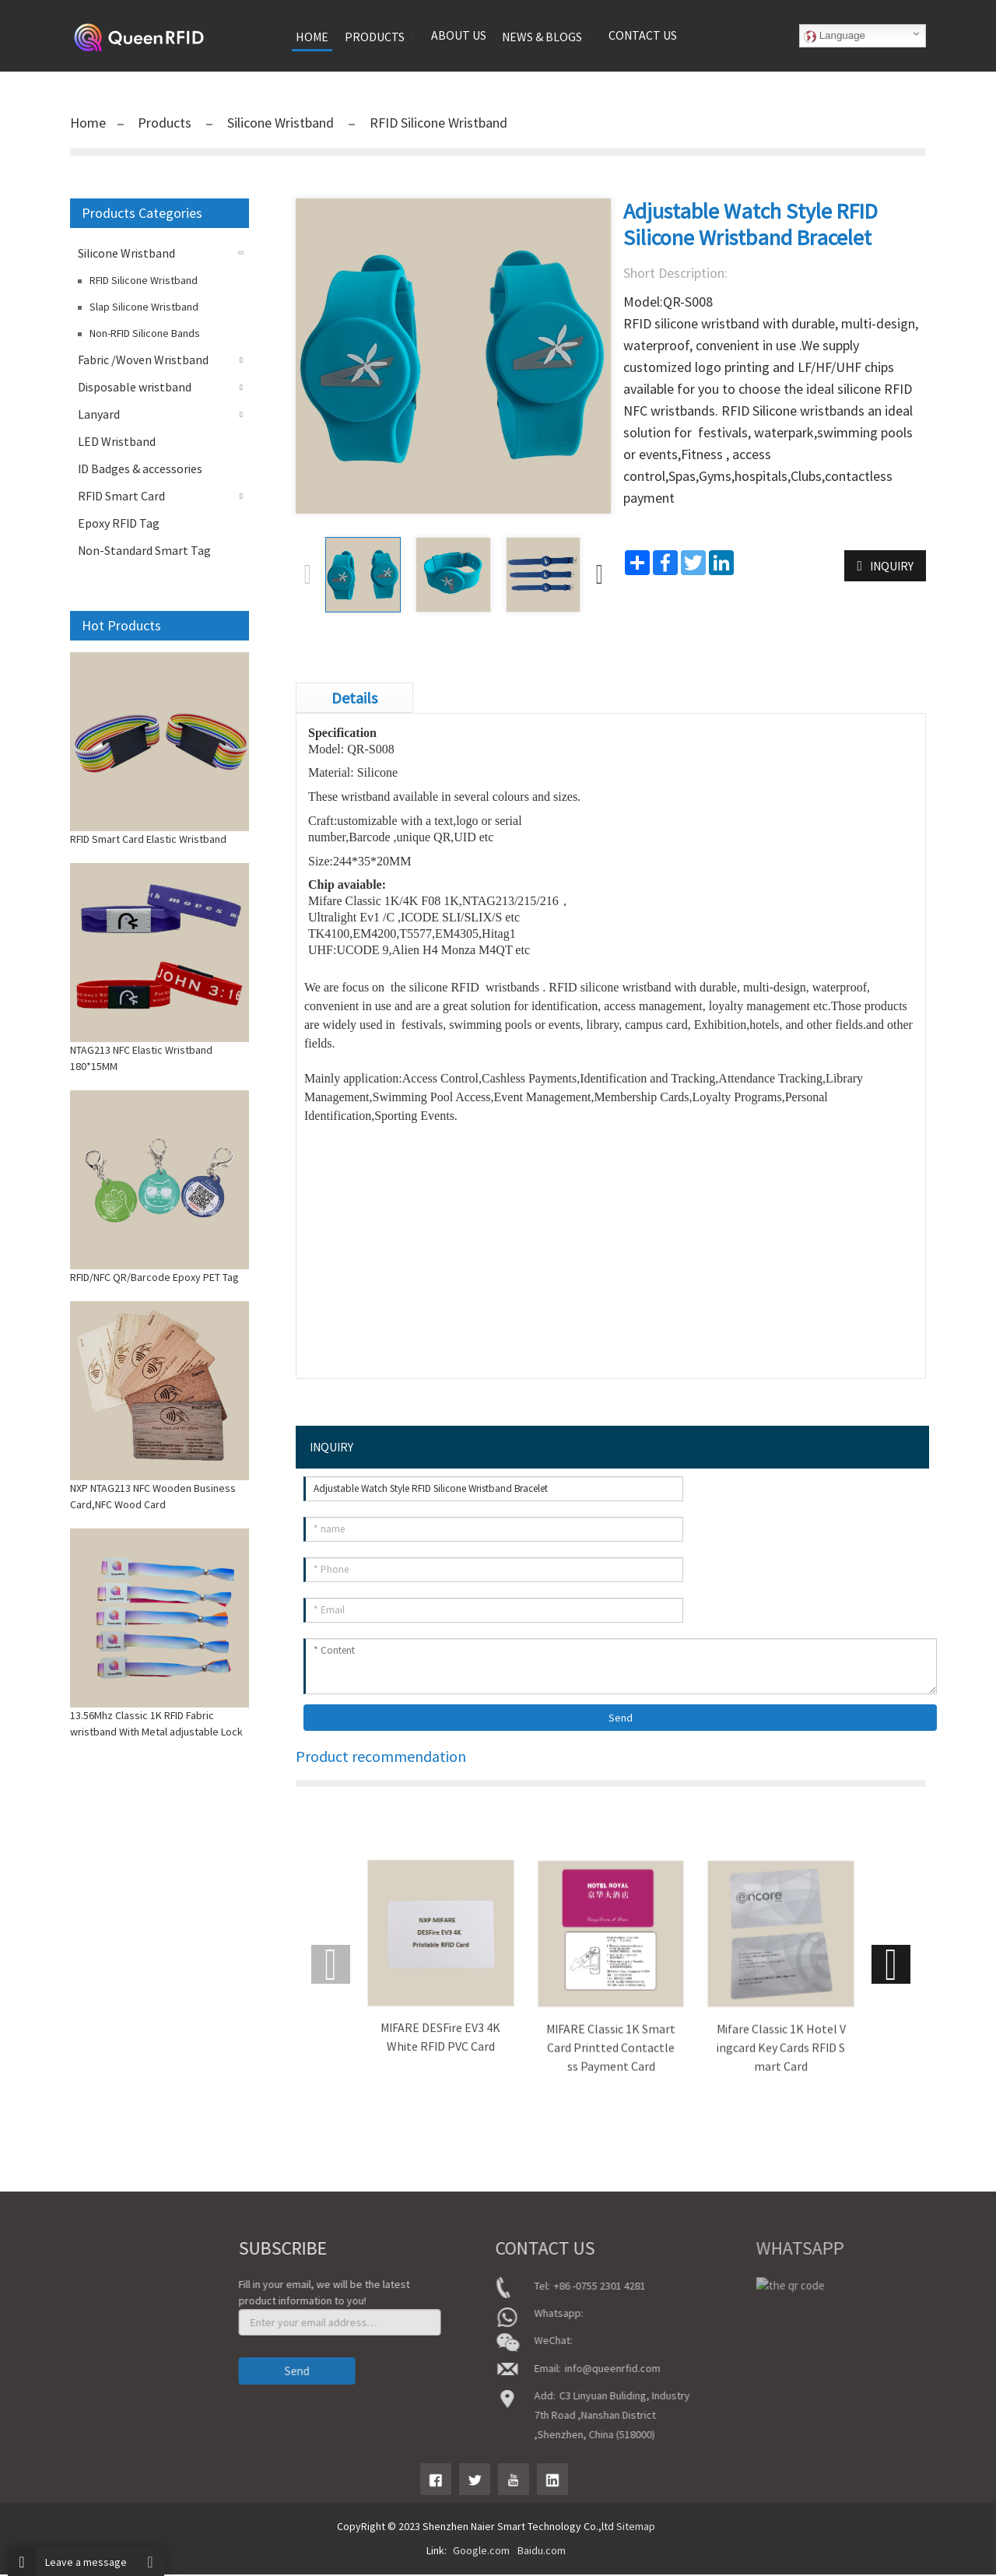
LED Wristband (117, 441)
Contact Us (66, 2376)
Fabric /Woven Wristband (143, 359)
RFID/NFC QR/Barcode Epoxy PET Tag (154, 1277)
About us (458, 35)
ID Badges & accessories (140, 468)
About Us (62, 2311)
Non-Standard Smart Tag (144, 550)
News (54, 2354)
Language (834, 36)
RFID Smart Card (121, 496)
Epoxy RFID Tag (119, 523)
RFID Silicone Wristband (436, 123)
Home (88, 123)
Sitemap (635, 2528)
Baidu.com (541, 2552)
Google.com (481, 2552)
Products (166, 123)
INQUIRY (892, 566)
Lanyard (99, 414)
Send (620, 1719)
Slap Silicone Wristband (143, 307)
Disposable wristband (134, 387)
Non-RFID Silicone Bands (144, 333)
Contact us (642, 35)
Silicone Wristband (280, 123)
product (60, 2332)
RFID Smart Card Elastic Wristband (148, 839)
